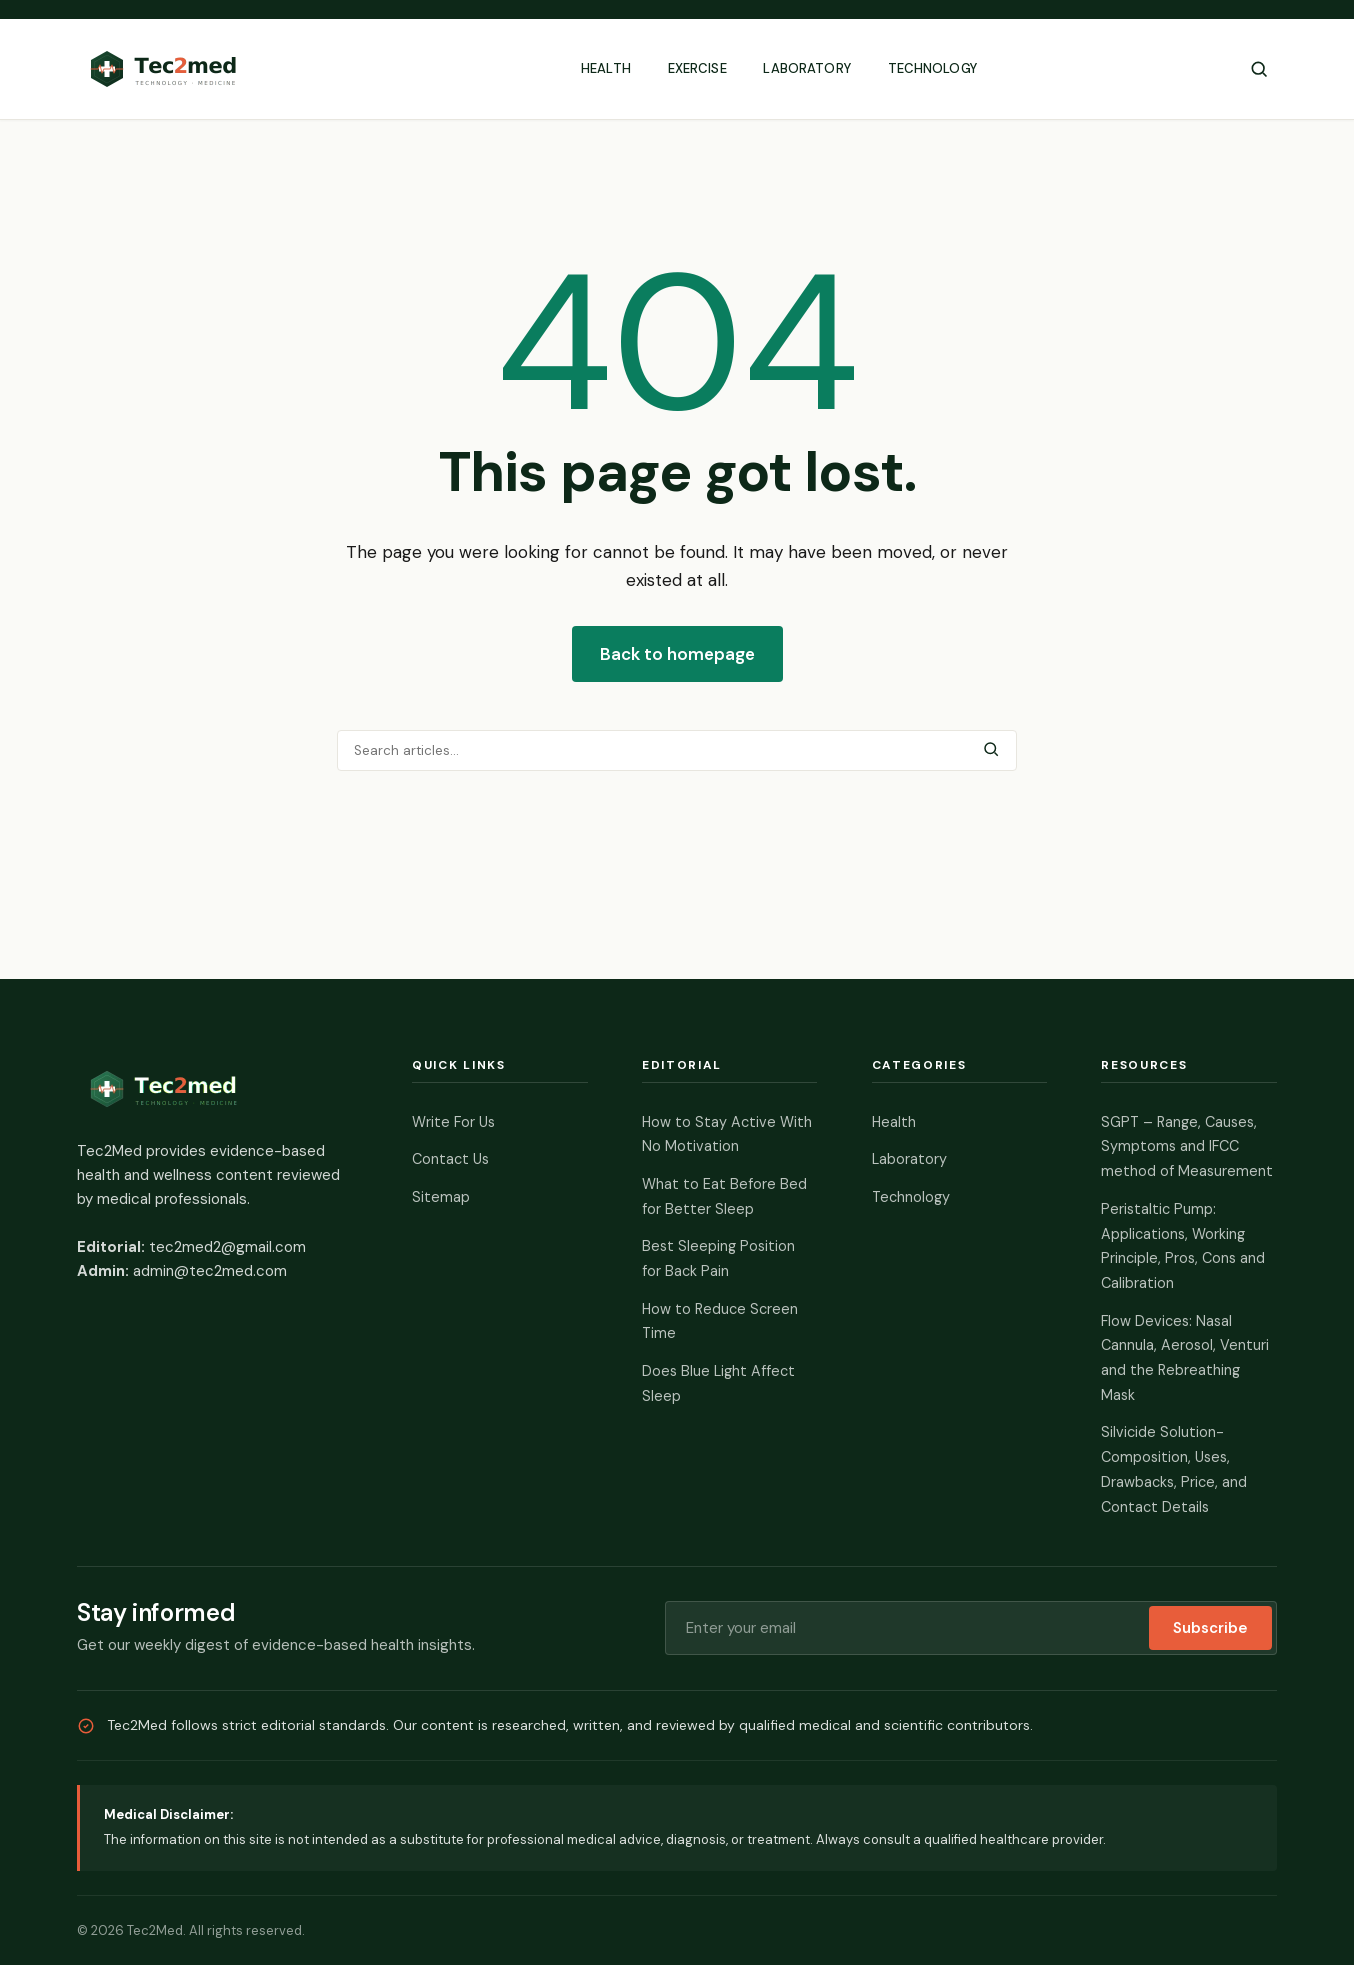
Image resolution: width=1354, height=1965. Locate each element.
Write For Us (453, 1122)
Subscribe (1210, 1628)
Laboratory (806, 68)
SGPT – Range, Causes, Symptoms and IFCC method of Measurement (1187, 1147)
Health (606, 68)
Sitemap (441, 1197)
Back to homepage (677, 654)
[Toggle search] (1259, 69)
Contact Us (450, 1159)
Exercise (697, 68)
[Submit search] (991, 750)
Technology (932, 68)
